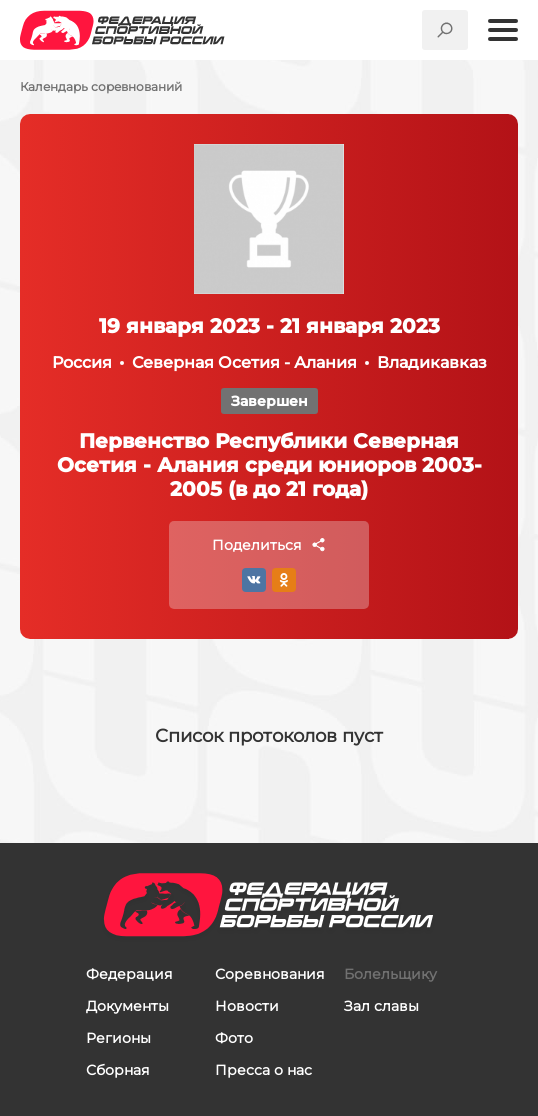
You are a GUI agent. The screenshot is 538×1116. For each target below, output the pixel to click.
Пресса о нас (263, 1070)
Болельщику (390, 974)
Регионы (118, 1038)
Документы (127, 1006)
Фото (234, 1038)
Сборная (117, 1070)
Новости (247, 1006)
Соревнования (269, 974)
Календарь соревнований (101, 87)
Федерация (129, 974)
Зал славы (381, 1006)
